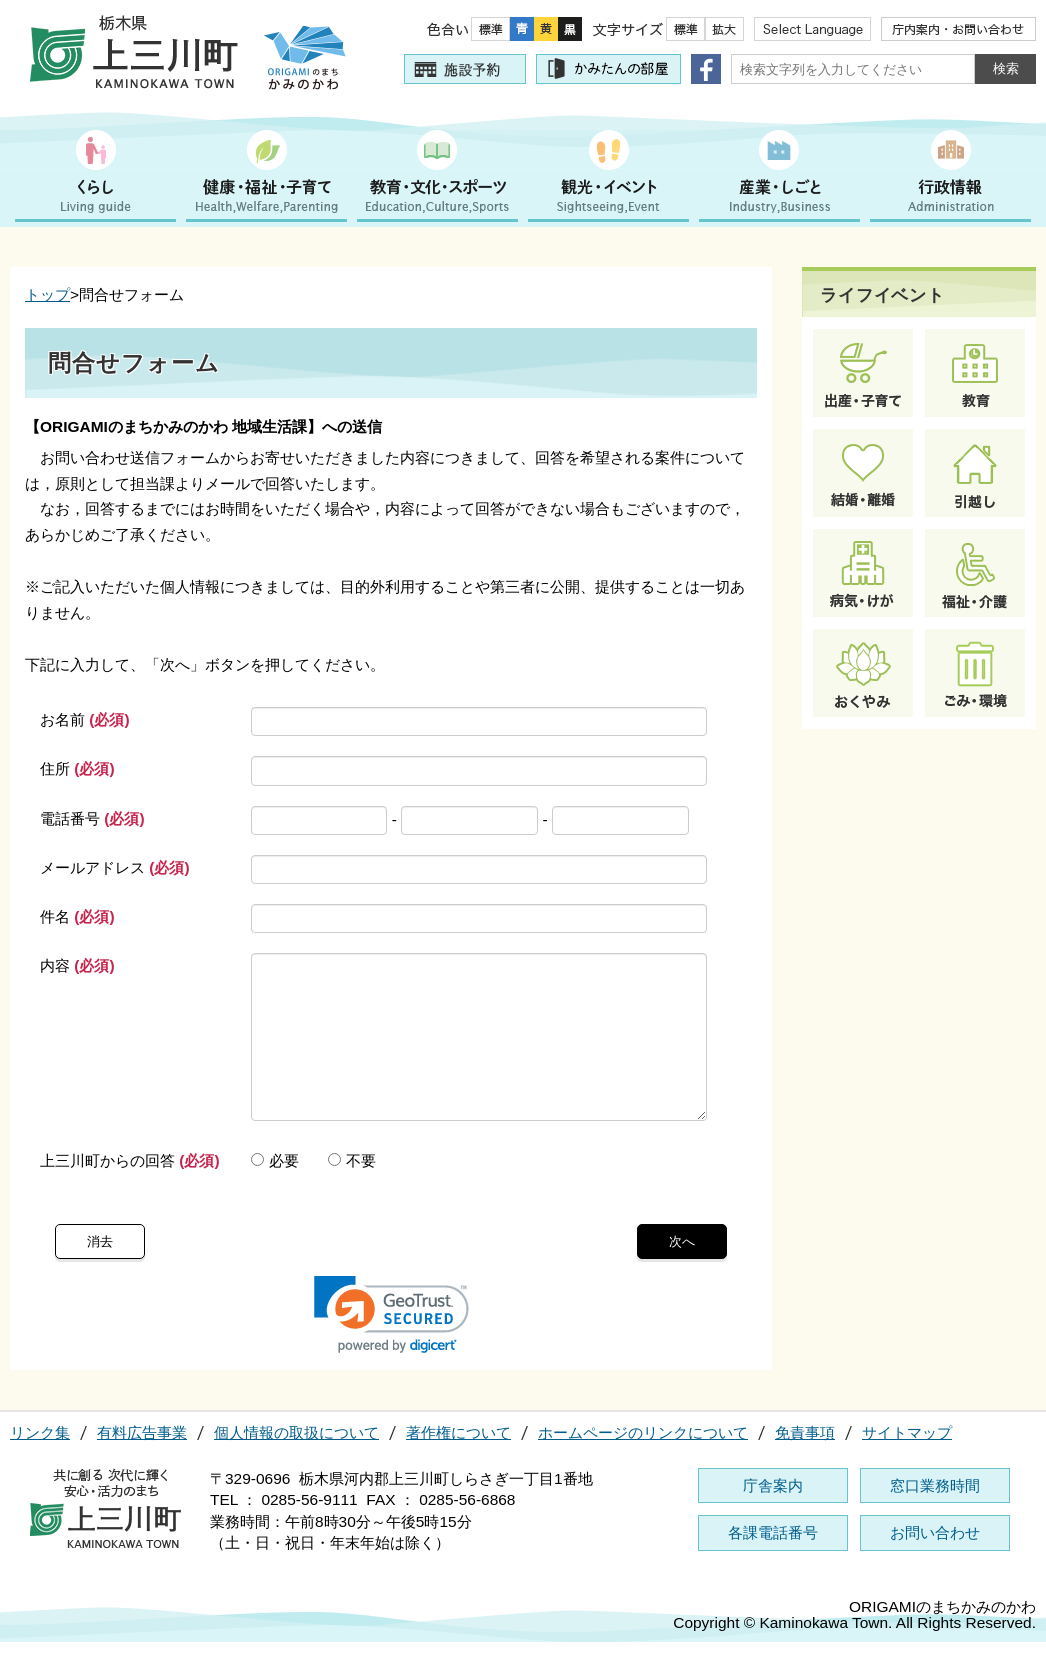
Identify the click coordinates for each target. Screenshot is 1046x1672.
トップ (47, 294)
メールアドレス (115, 867)
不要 (352, 1190)
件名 (77, 916)
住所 (77, 768)
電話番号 (92, 818)
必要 (275, 1190)
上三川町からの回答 (130, 1190)
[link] (391, 1344)
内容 (77, 965)
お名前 (85, 719)
